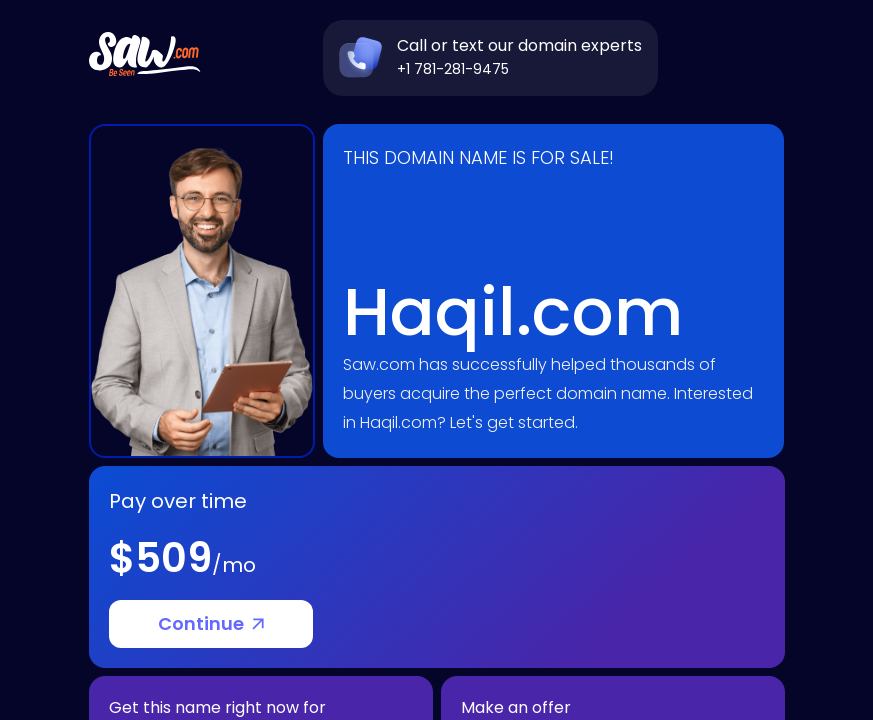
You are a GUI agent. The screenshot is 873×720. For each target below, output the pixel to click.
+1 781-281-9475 (453, 69)
